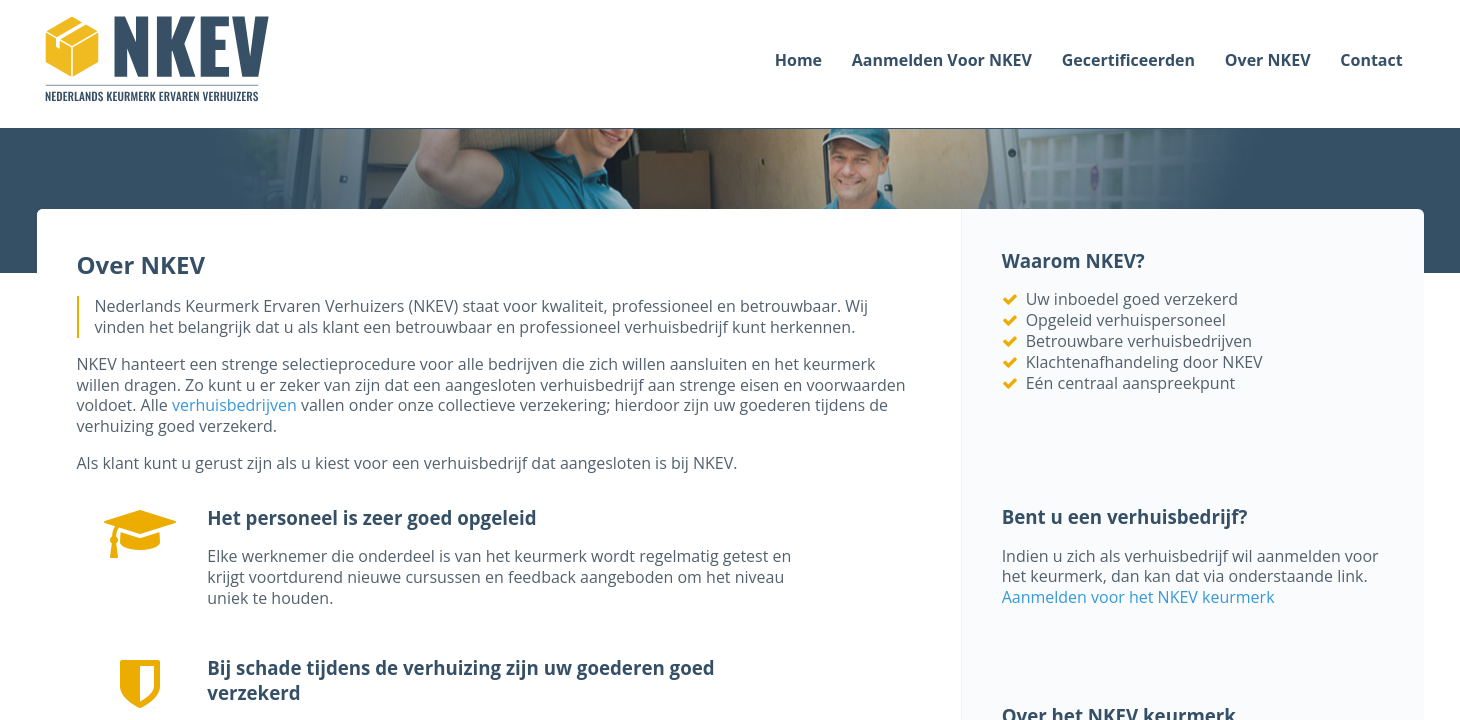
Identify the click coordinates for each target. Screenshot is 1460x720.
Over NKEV (1268, 60)
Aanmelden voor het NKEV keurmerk (1138, 597)
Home (798, 60)
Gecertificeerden (1128, 60)
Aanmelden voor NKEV (942, 60)
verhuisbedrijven (234, 405)
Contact (1371, 60)
